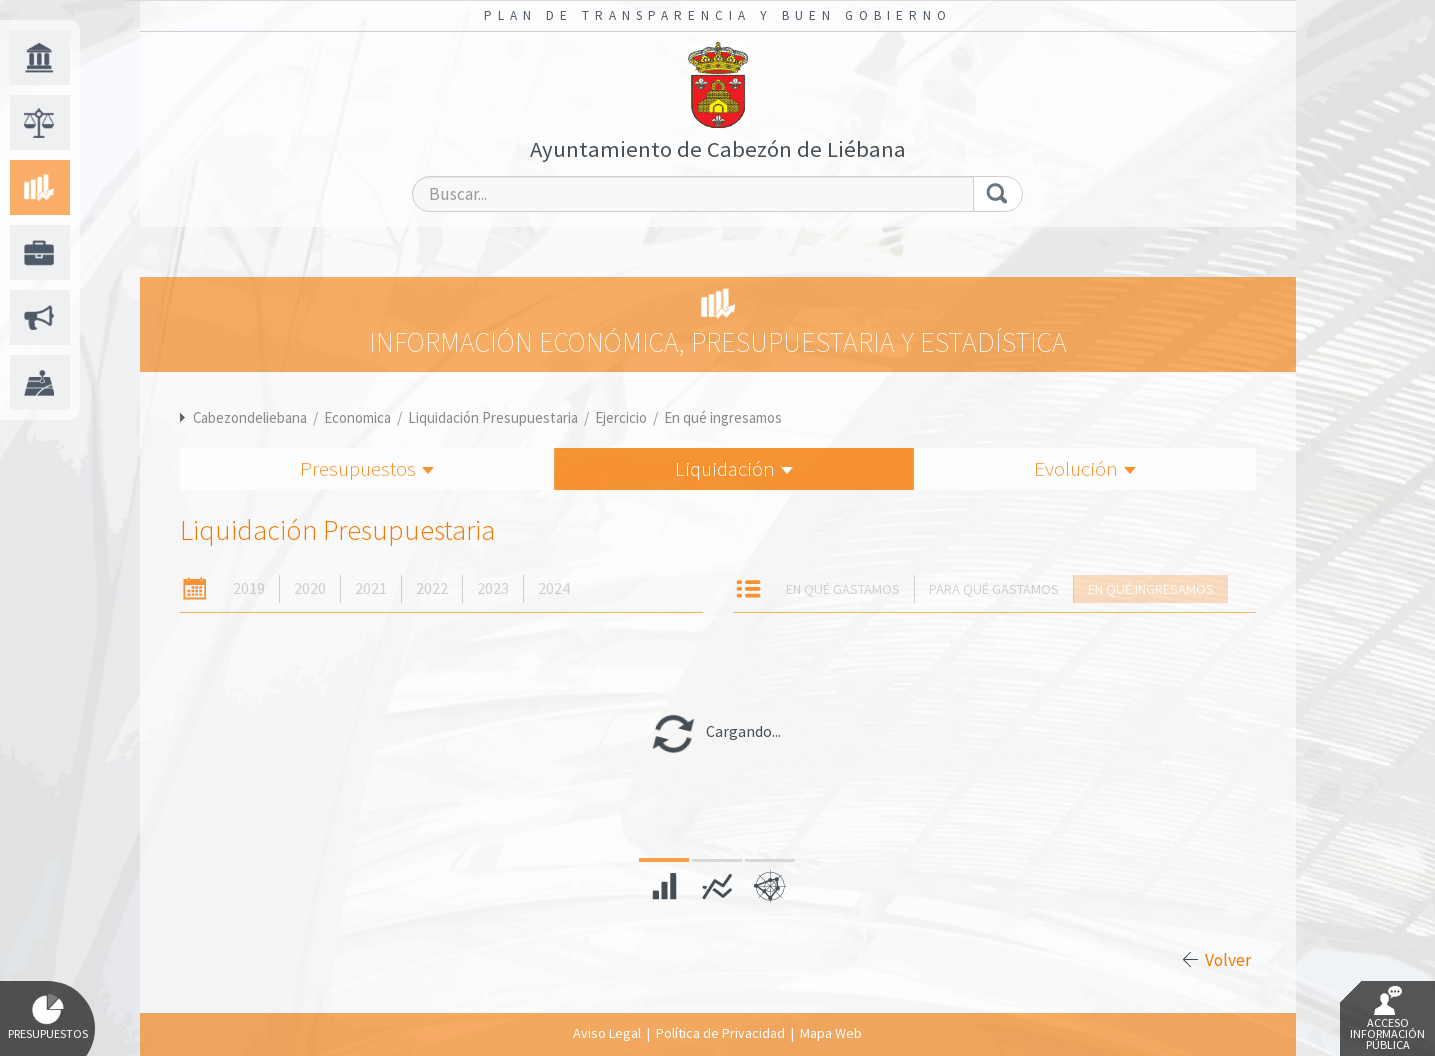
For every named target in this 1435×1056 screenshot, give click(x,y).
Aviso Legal (607, 1033)
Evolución (1085, 468)
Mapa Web (831, 1033)
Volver (1228, 960)
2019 (249, 588)
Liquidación (734, 468)
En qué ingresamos (723, 417)
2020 (310, 588)
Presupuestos (367, 468)
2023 (493, 588)
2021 (371, 588)
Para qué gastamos (994, 589)
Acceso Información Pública (1387, 1019)
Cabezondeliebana (250, 417)
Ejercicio (621, 417)
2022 (432, 588)
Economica (357, 417)
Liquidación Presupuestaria (493, 417)
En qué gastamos (843, 589)
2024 (554, 588)
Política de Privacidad (720, 1033)
